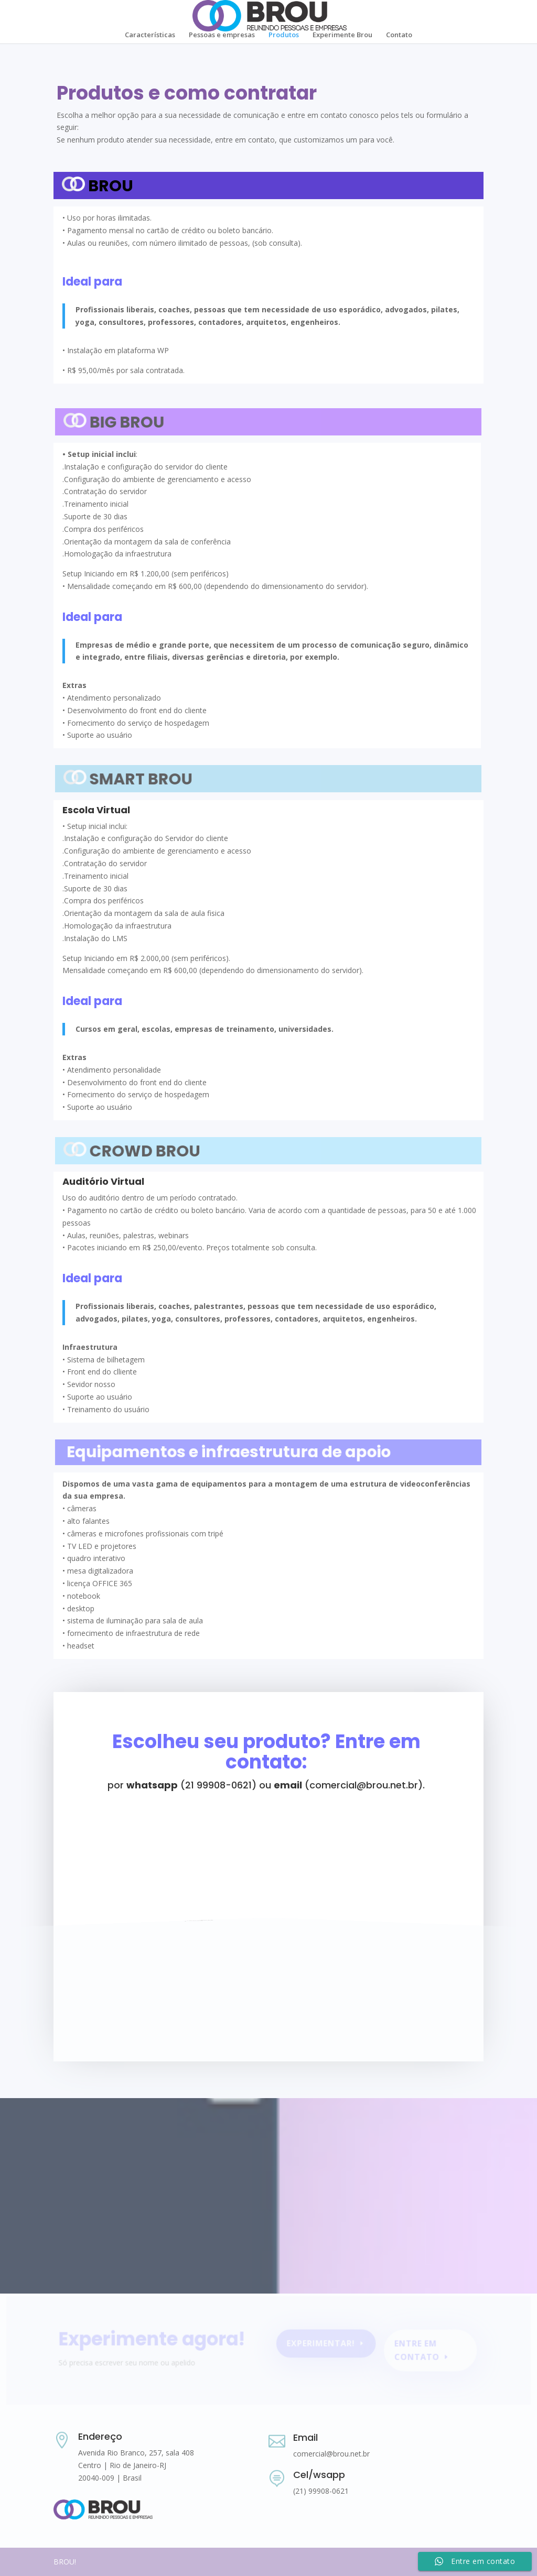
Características (150, 35)
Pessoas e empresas (222, 35)
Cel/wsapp (319, 2474)
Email (305, 2437)
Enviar (448, 2020)
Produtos (283, 35)
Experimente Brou (342, 35)
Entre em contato (412, 2352)
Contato (399, 35)
